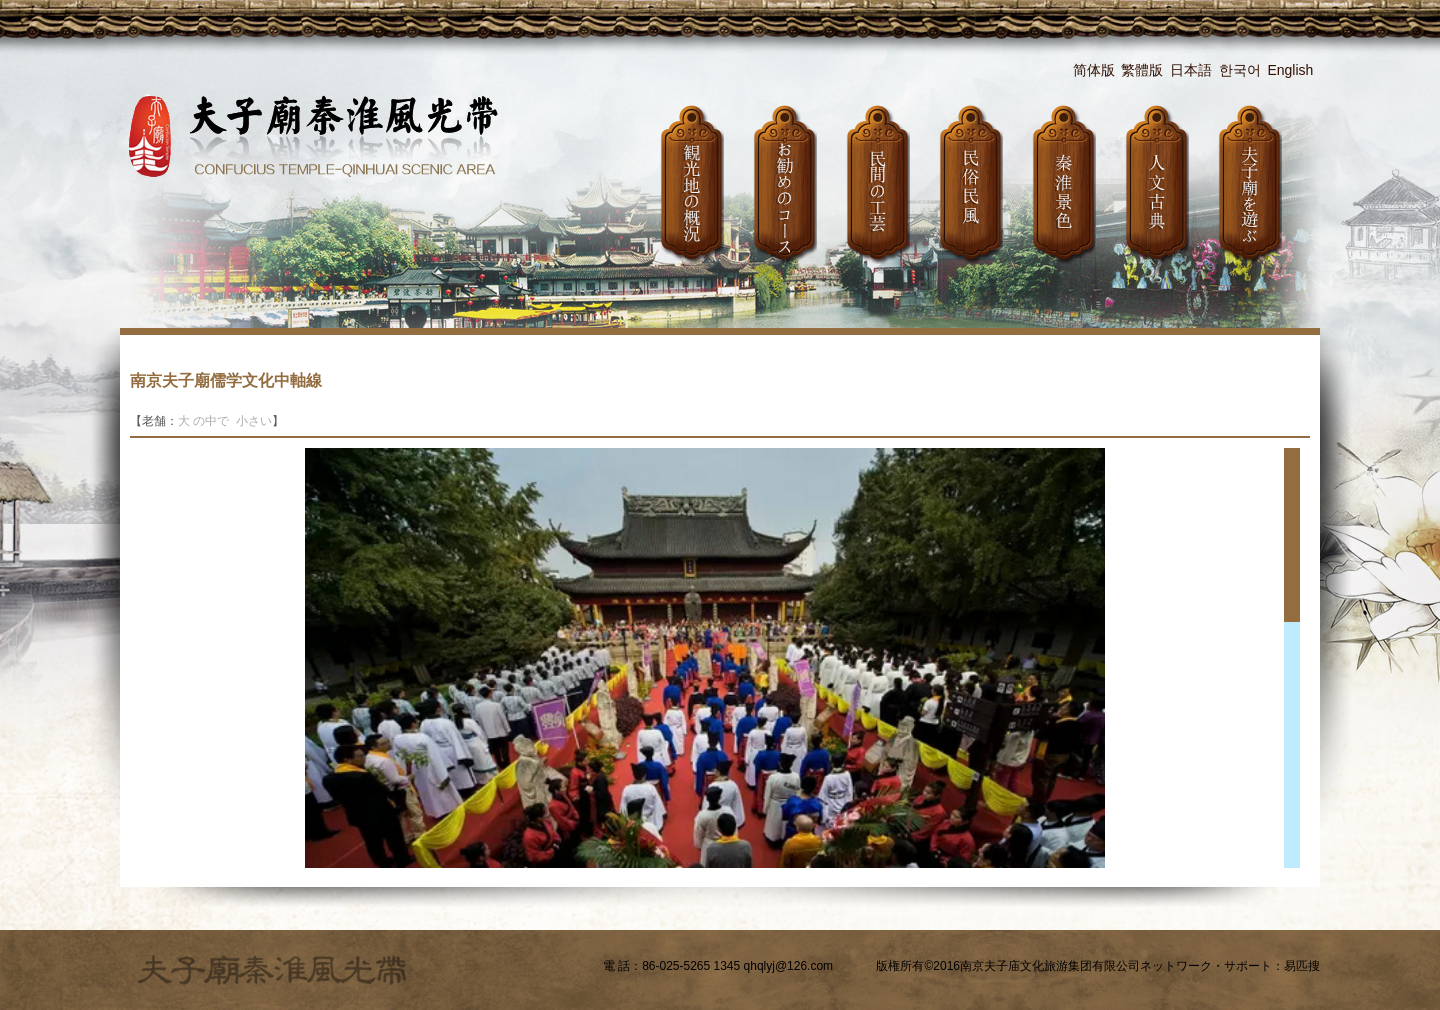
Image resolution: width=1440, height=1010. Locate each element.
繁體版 (1142, 70)
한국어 (1240, 70)
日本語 (1191, 70)
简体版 (1094, 70)
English (1290, 70)
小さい (254, 421)
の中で (212, 421)
